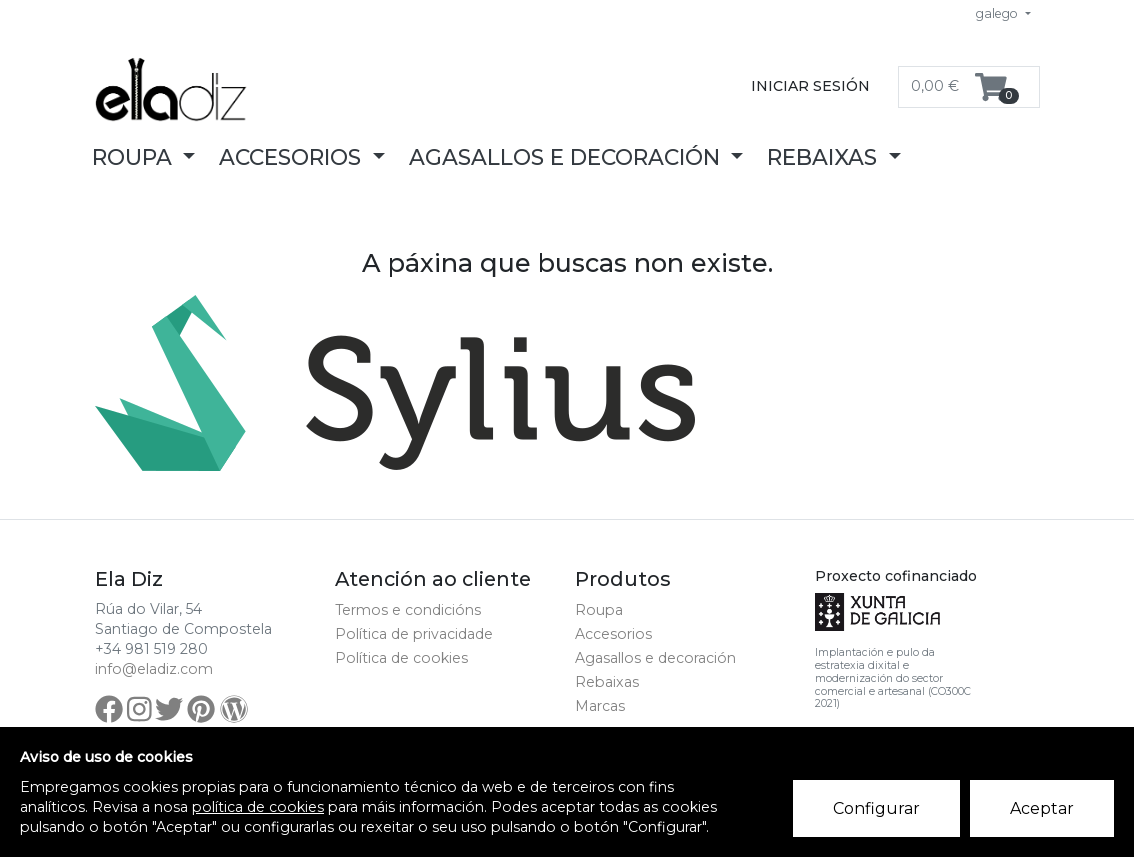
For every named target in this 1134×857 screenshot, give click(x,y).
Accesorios (613, 634)
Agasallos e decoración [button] (567, 157)
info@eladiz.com (154, 669)
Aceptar (1042, 808)
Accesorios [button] (293, 157)
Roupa (599, 610)
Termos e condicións (408, 610)
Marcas (600, 706)
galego (998, 13)
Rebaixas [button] (825, 157)
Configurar (876, 808)
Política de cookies (401, 658)
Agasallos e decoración (655, 658)
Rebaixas (607, 682)
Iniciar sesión (810, 86)
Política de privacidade (414, 634)
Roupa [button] (135, 157)
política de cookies (258, 807)
